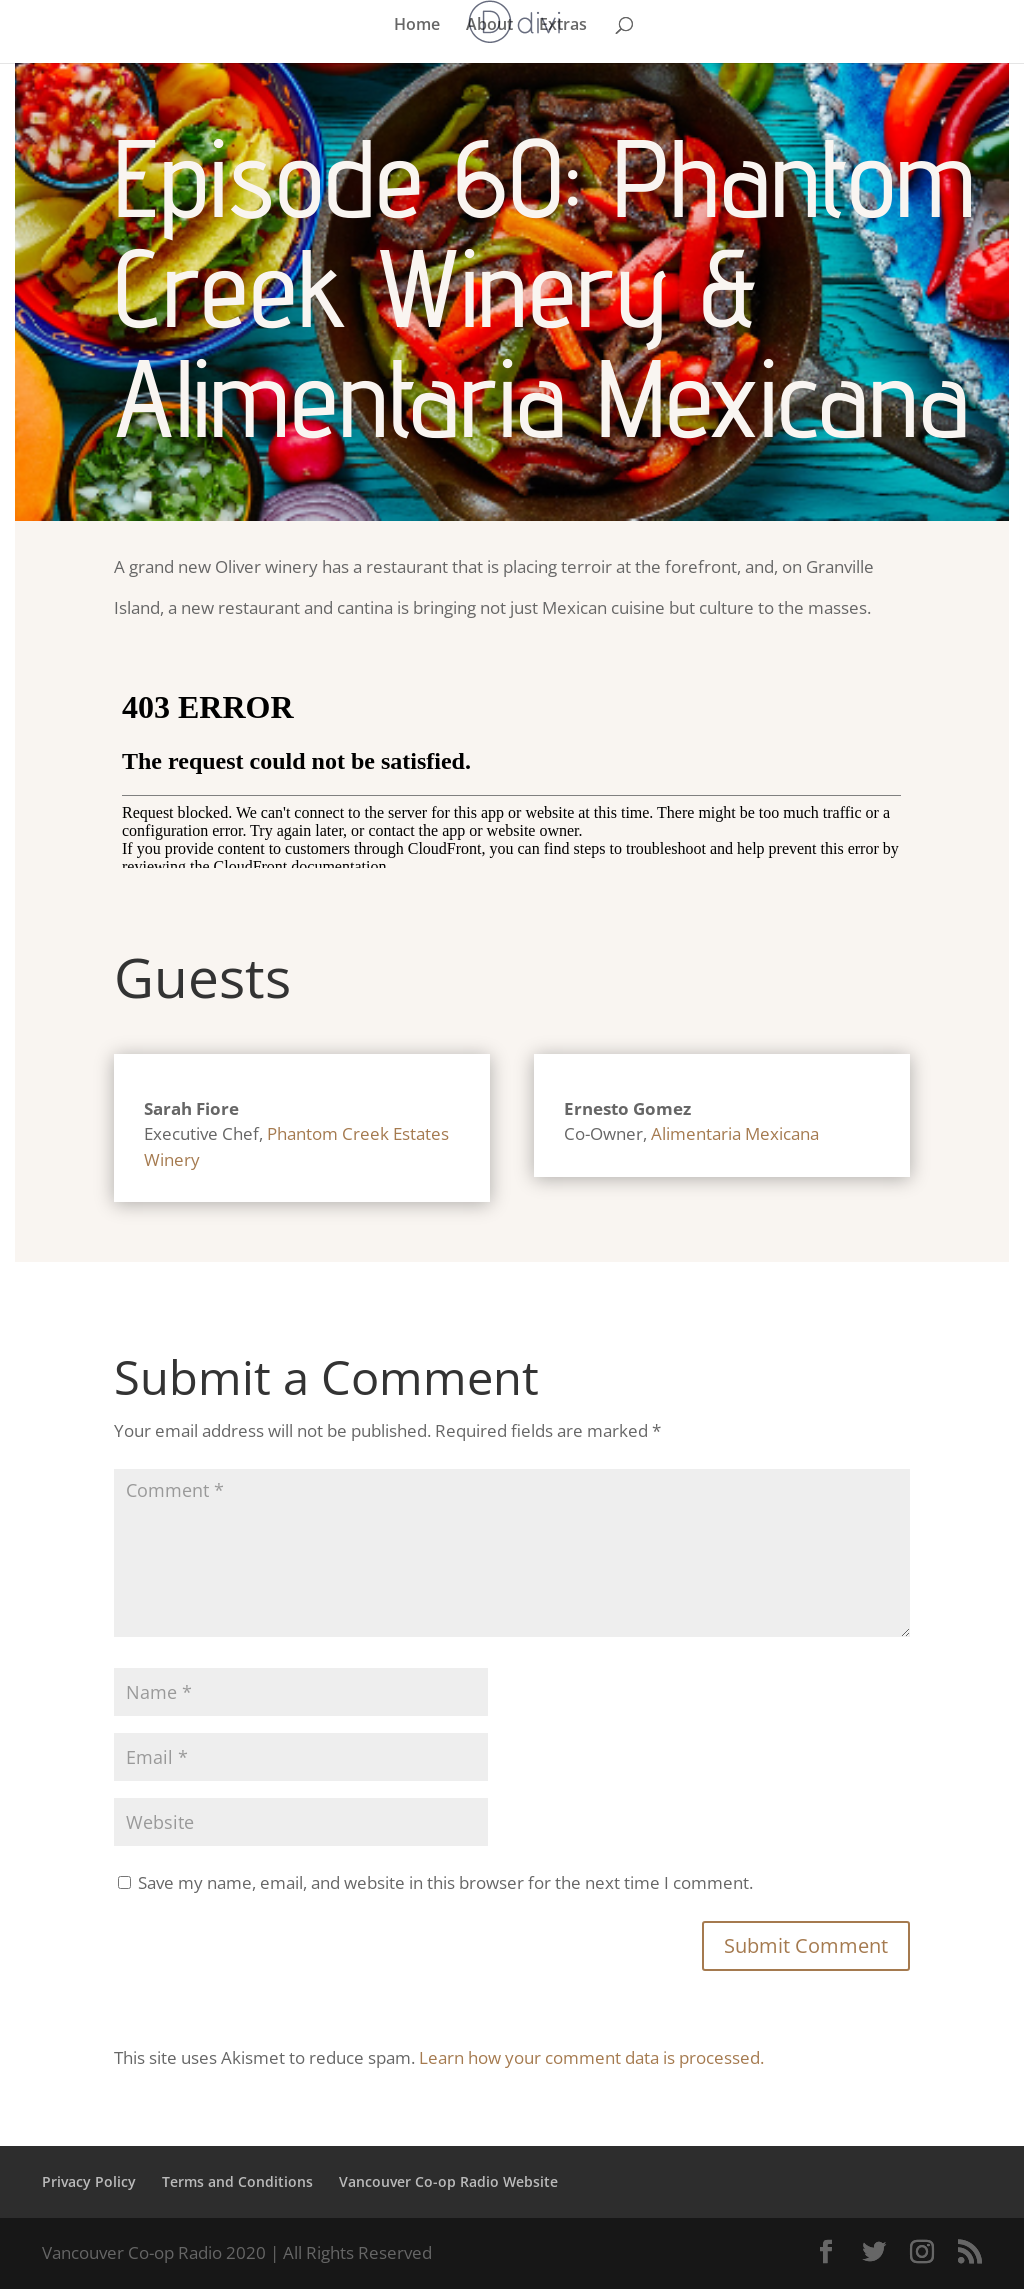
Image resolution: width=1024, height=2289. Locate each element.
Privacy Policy (89, 2181)
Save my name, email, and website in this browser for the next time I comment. (445, 1882)
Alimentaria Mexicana (735, 1133)
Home (417, 26)
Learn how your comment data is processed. (591, 2057)
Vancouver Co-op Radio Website (448, 2181)
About (489, 26)
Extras (563, 26)
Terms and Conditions (237, 2181)
